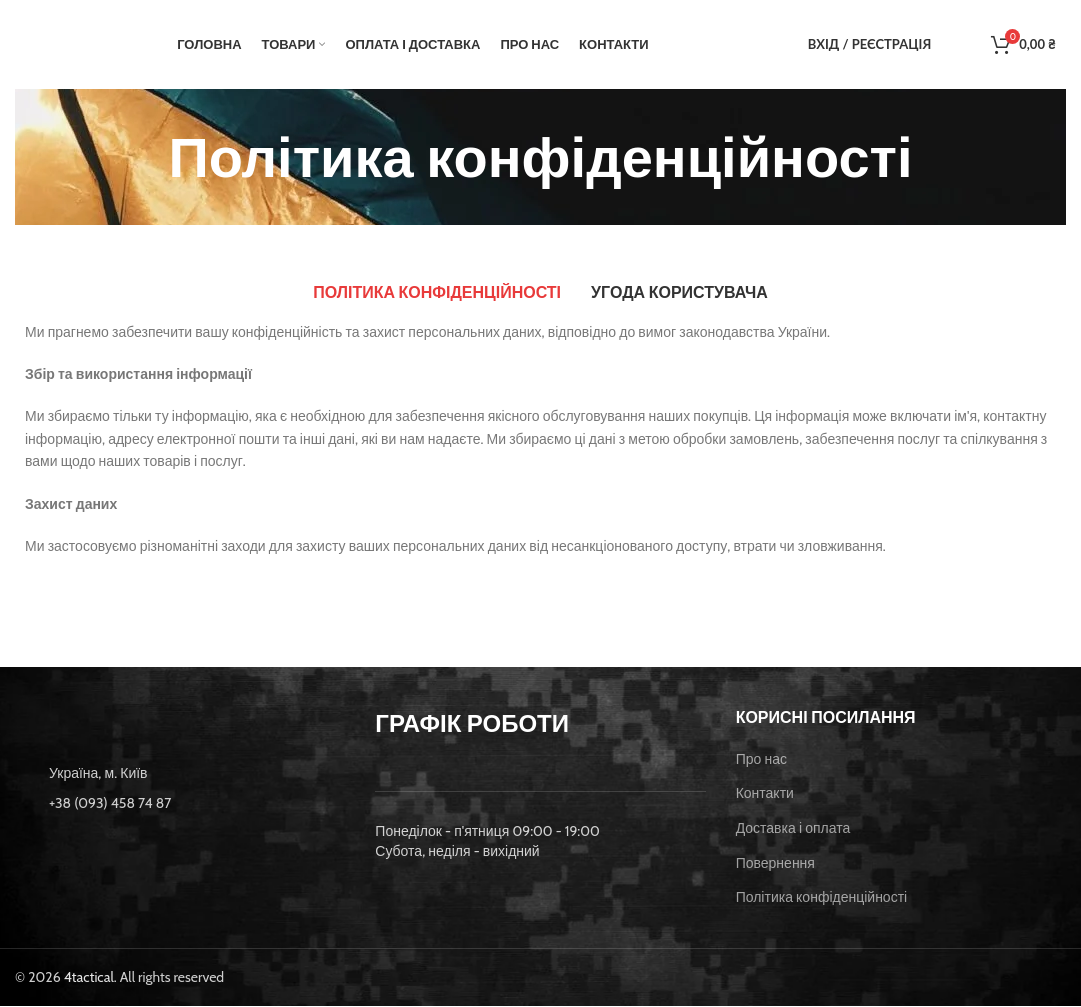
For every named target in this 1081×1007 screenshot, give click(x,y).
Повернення (775, 864)
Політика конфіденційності (822, 899)
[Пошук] (951, 45)
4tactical (89, 978)
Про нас (761, 760)
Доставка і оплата (793, 829)
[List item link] (180, 804)
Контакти (765, 795)
